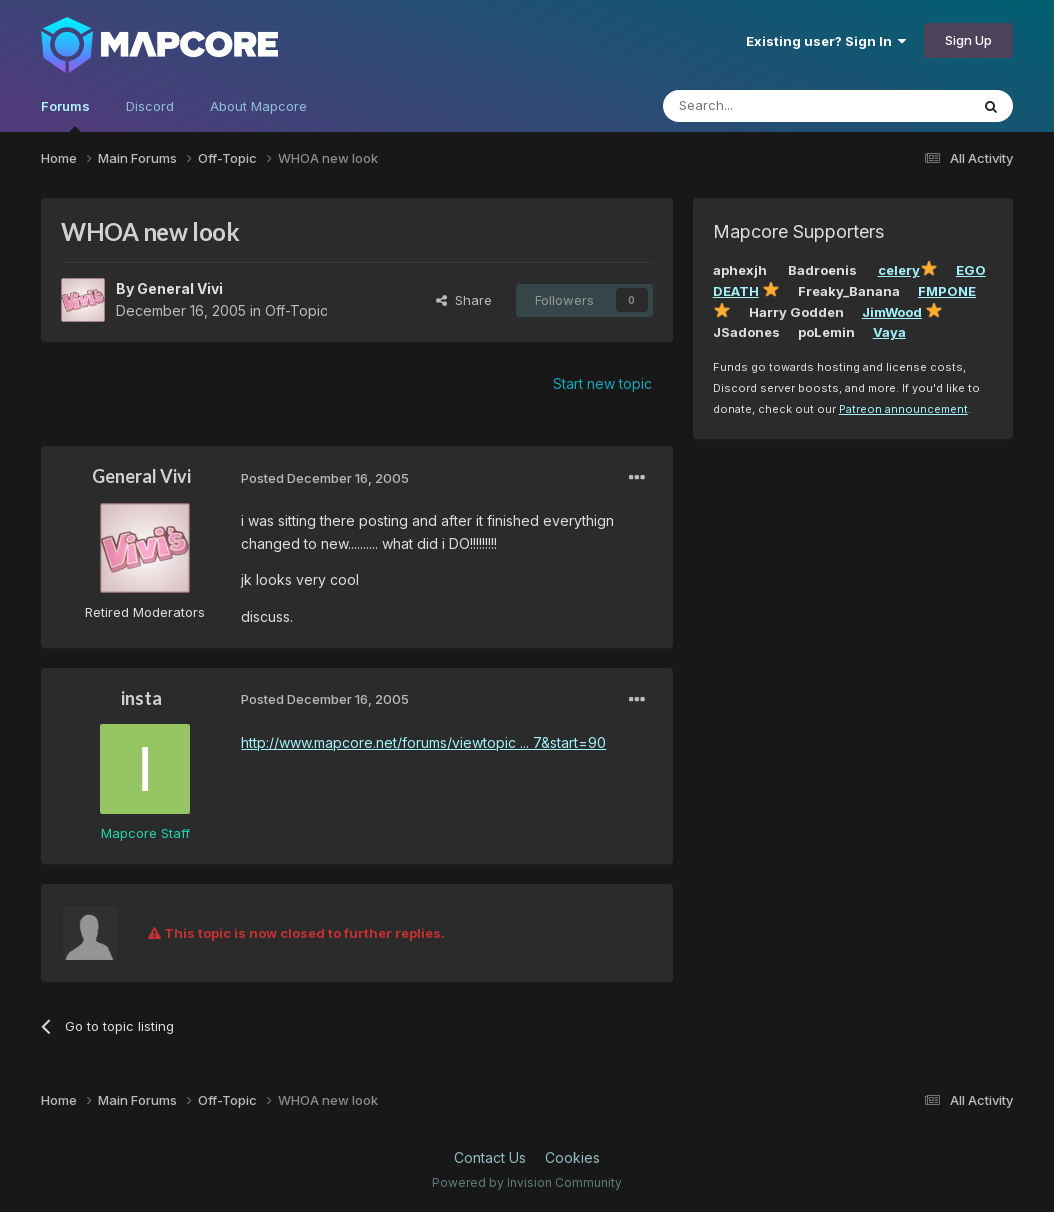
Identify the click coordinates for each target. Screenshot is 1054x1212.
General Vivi (180, 288)
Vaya (889, 332)
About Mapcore (258, 106)
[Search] (765, 106)
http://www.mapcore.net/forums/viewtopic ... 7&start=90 (423, 742)
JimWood (892, 312)
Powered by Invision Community (527, 1182)
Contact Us (490, 1157)
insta (141, 698)
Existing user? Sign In (826, 41)
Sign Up (968, 40)
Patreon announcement (903, 409)
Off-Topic (296, 310)
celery (899, 270)
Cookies (572, 1157)
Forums (65, 115)
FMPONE (947, 291)
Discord (150, 106)
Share (464, 300)
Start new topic (602, 383)
